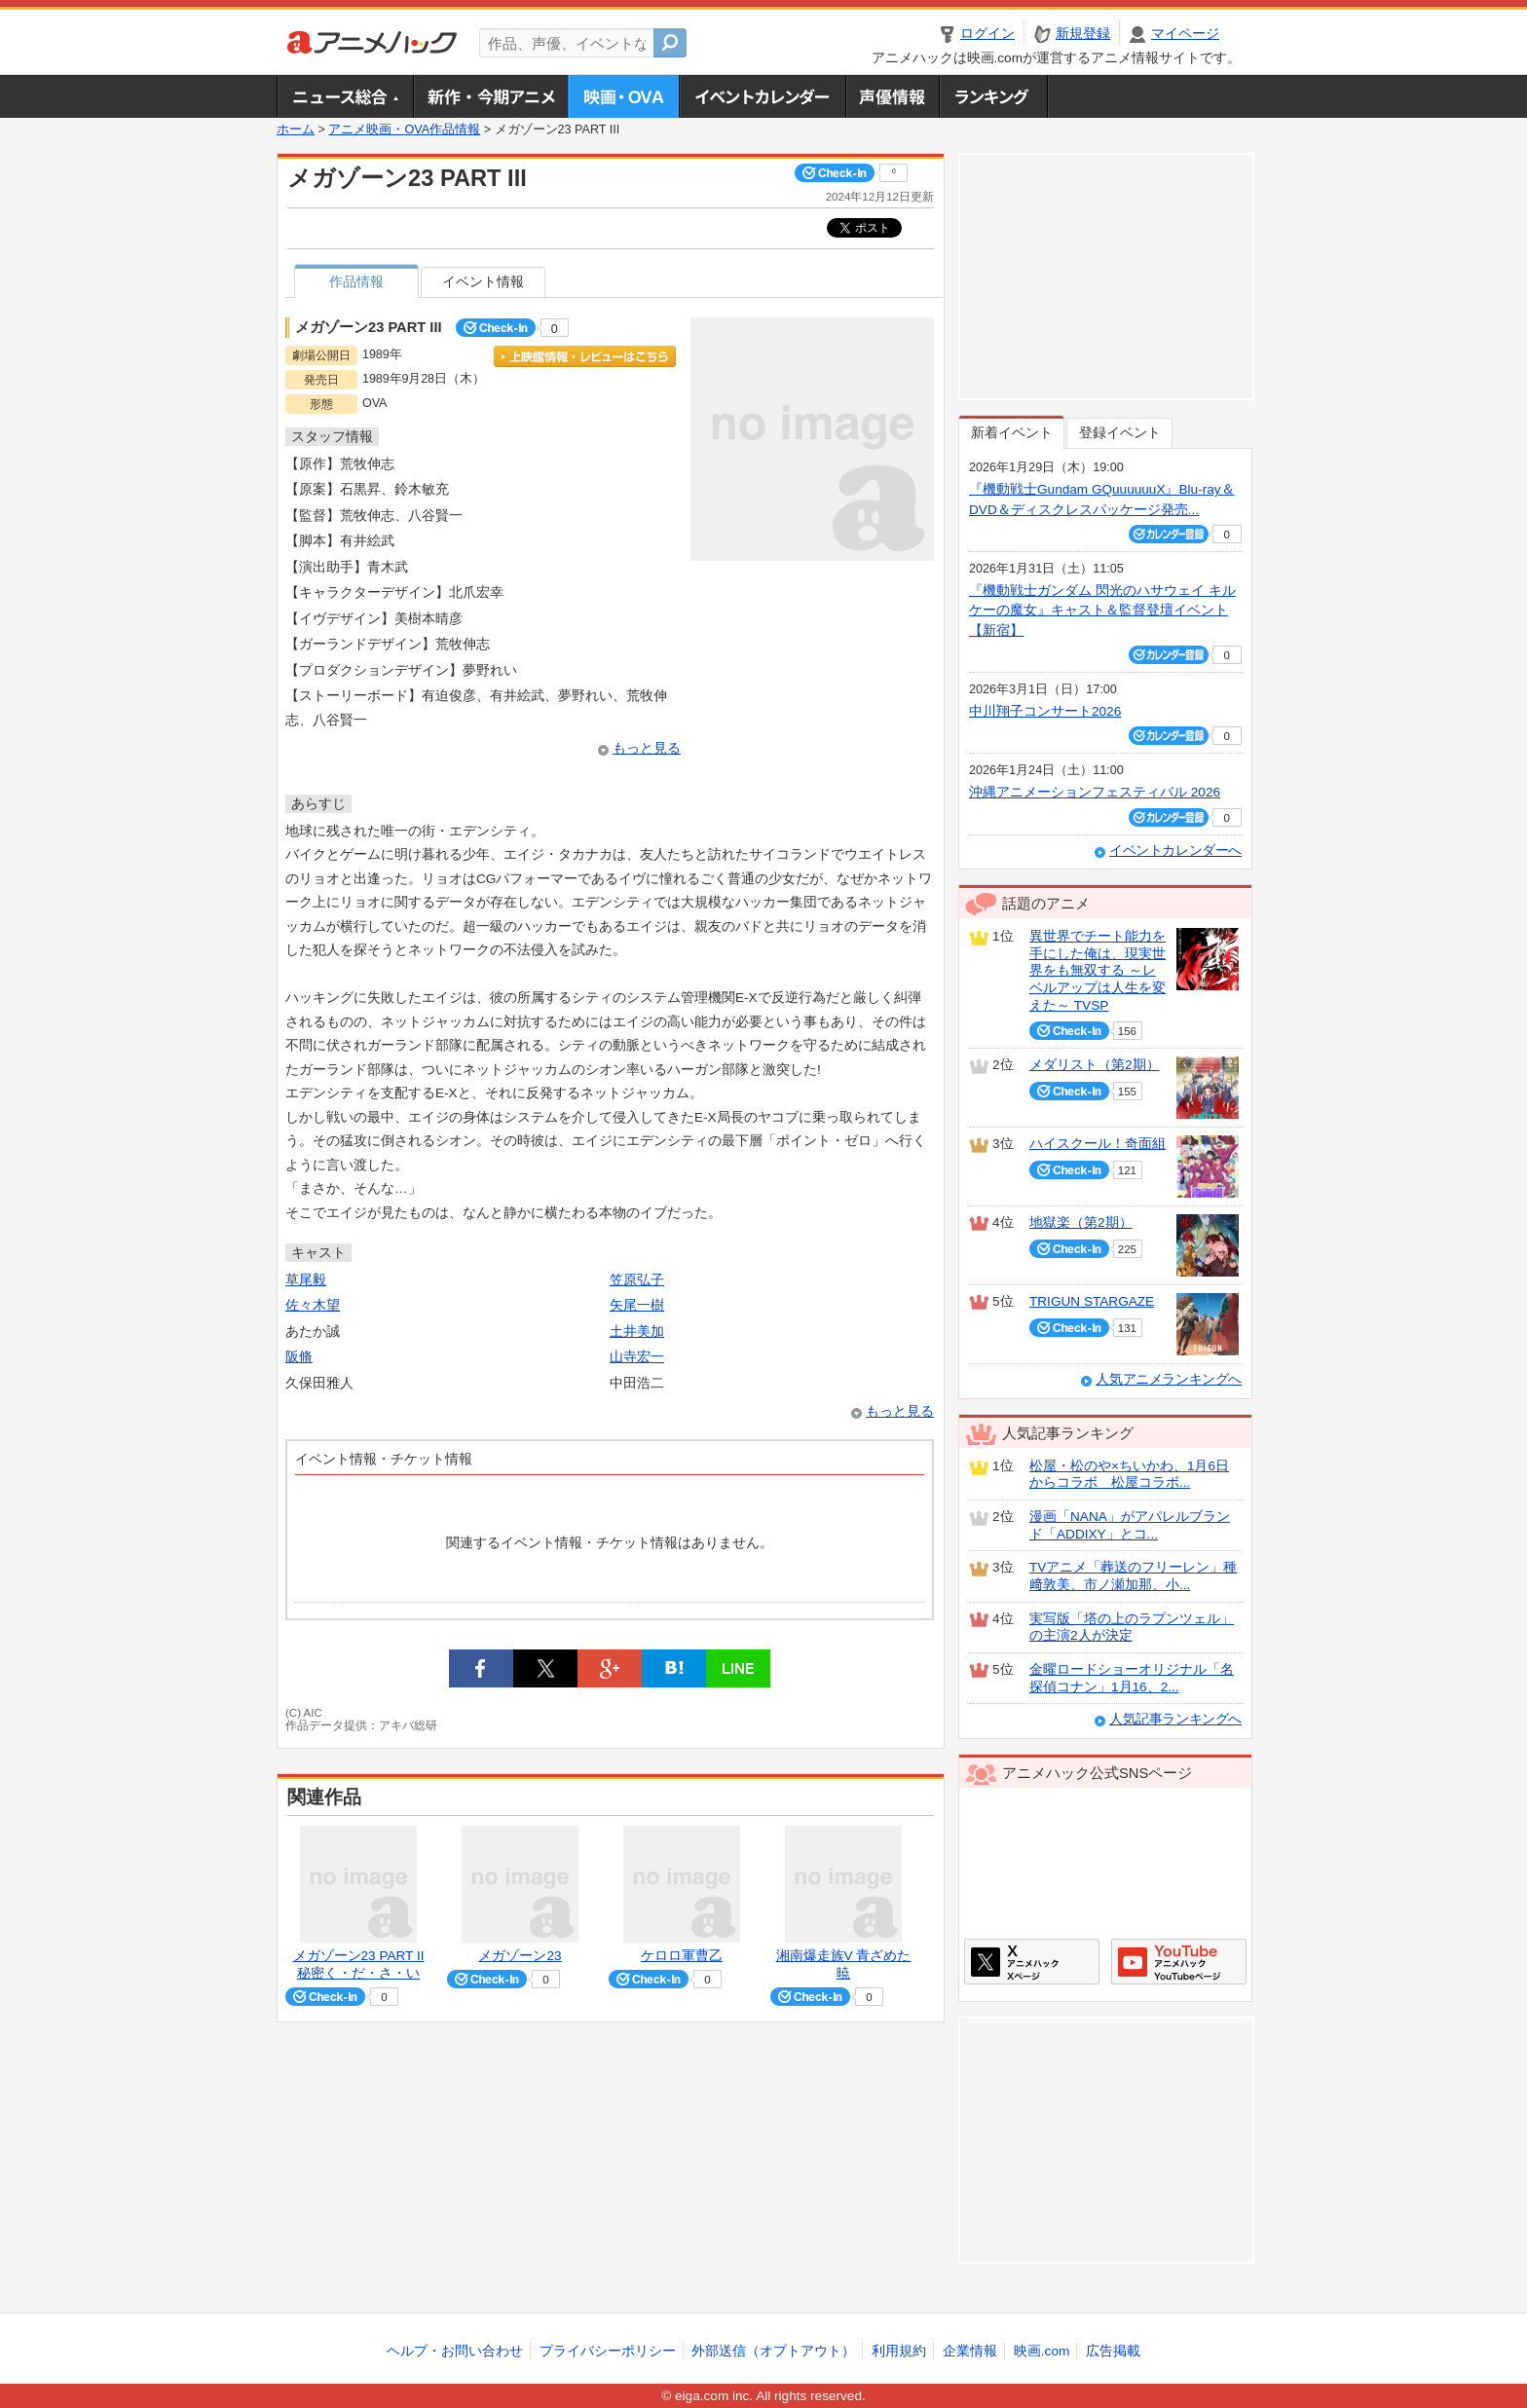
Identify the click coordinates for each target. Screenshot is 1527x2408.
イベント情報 (483, 282)
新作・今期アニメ (490, 96)
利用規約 (899, 2351)
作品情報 (356, 282)
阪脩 (299, 1357)
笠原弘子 (637, 1280)
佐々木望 (312, 1305)
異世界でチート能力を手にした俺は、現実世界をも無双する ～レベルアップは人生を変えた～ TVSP (1097, 971)
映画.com (1041, 2351)
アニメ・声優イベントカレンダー (762, 96)
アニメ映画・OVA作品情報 (404, 129)
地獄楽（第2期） (1081, 1222)
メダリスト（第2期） (1094, 1064)
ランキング (994, 96)
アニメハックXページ (1031, 1961)
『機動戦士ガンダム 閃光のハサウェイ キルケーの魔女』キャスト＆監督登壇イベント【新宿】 (1102, 610)
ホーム (296, 129)
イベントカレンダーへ (1175, 850)
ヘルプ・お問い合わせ (455, 2351)
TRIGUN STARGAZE (1091, 1301)
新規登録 (1083, 33)
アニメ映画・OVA (623, 96)
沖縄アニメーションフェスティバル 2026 (1094, 792)
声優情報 (892, 96)
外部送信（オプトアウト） (773, 2351)
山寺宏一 (637, 1357)
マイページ (1185, 33)
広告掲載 (1113, 2351)
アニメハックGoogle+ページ (1179, 1961)
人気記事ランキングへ (1175, 1719)
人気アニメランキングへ (1169, 1379)
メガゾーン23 (519, 1955)
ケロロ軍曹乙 (682, 1955)
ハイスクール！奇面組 (1097, 1143)
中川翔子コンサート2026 (1045, 711)
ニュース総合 (345, 96)
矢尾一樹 (637, 1305)
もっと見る (647, 748)
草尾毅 (305, 1280)
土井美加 (637, 1331)
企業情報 (970, 2351)
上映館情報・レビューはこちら (585, 356)
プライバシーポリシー (608, 2351)
